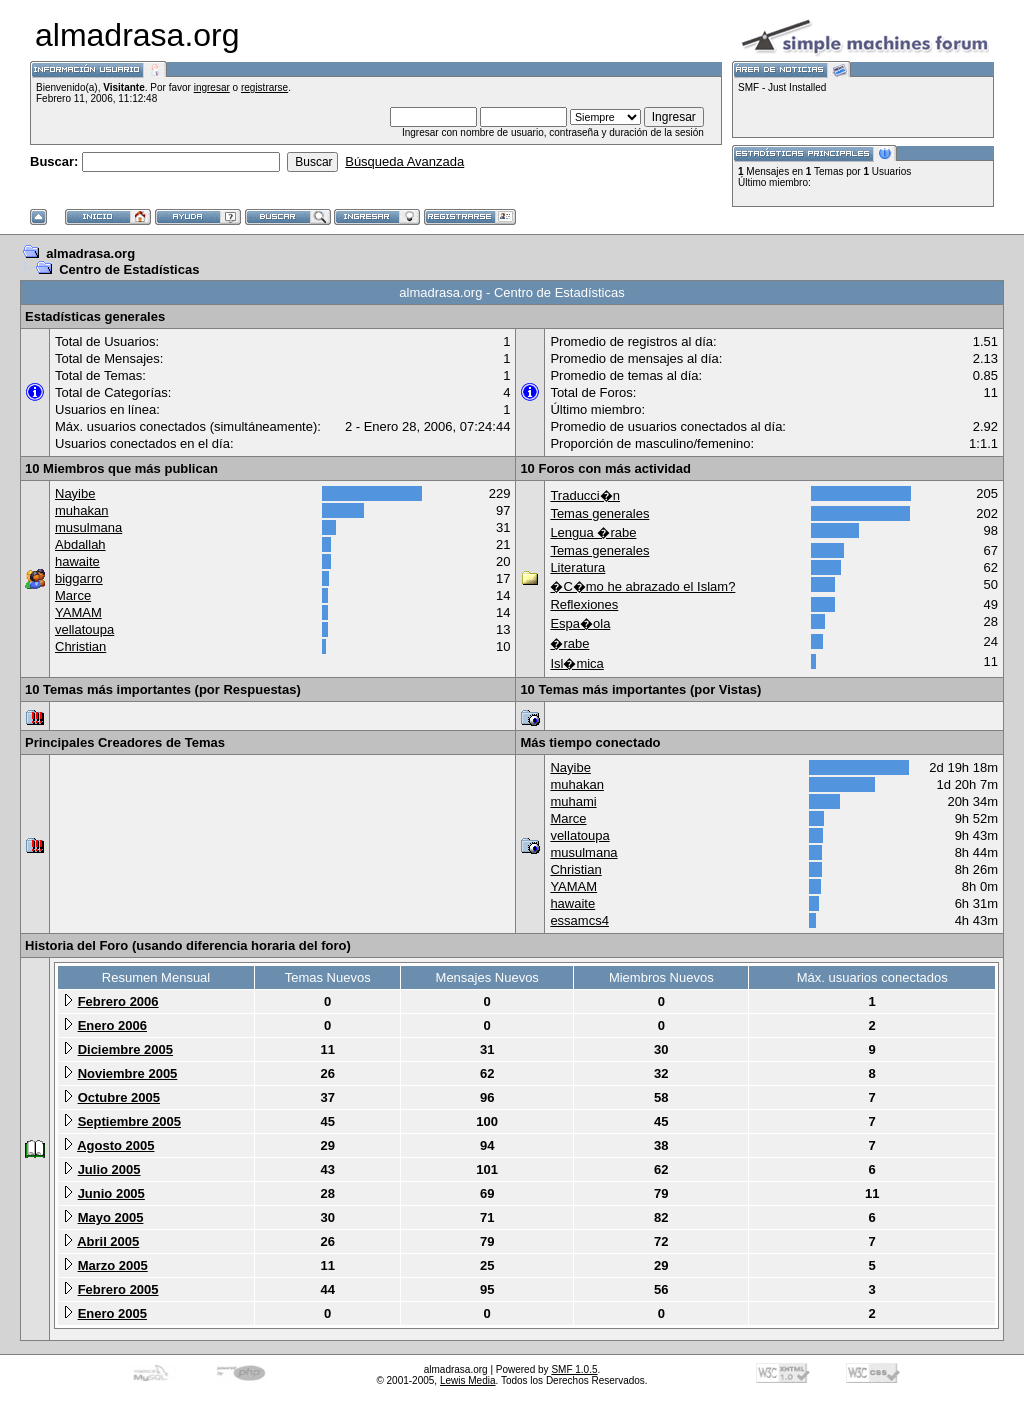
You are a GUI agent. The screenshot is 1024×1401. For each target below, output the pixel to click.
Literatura (577, 567)
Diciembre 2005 (125, 1049)
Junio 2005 (111, 1193)
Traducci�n (585, 495)
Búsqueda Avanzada (404, 161)
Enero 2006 (112, 1025)
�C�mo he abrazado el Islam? (642, 586)
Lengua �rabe (593, 532)
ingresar (212, 87)
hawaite (77, 561)
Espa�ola (580, 623)
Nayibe (75, 493)
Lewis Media (468, 1380)
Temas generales (599, 513)
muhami (573, 801)
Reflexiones (584, 604)
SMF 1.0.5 (574, 1369)
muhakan (81, 510)
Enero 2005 (112, 1313)
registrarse (264, 87)
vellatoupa (84, 629)
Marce (73, 595)
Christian (80, 646)
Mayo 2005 (111, 1217)
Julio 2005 (109, 1169)
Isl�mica (576, 663)
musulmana (88, 527)
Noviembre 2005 (128, 1073)
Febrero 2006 (118, 1001)
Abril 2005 (108, 1241)
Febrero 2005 (118, 1289)
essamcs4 (579, 920)
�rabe (569, 643)
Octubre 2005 (119, 1097)
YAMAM (78, 612)
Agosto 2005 (115, 1145)
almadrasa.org (90, 253)
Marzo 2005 (113, 1265)
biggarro (79, 578)
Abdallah (80, 544)
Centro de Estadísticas (129, 269)
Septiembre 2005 (129, 1121)
